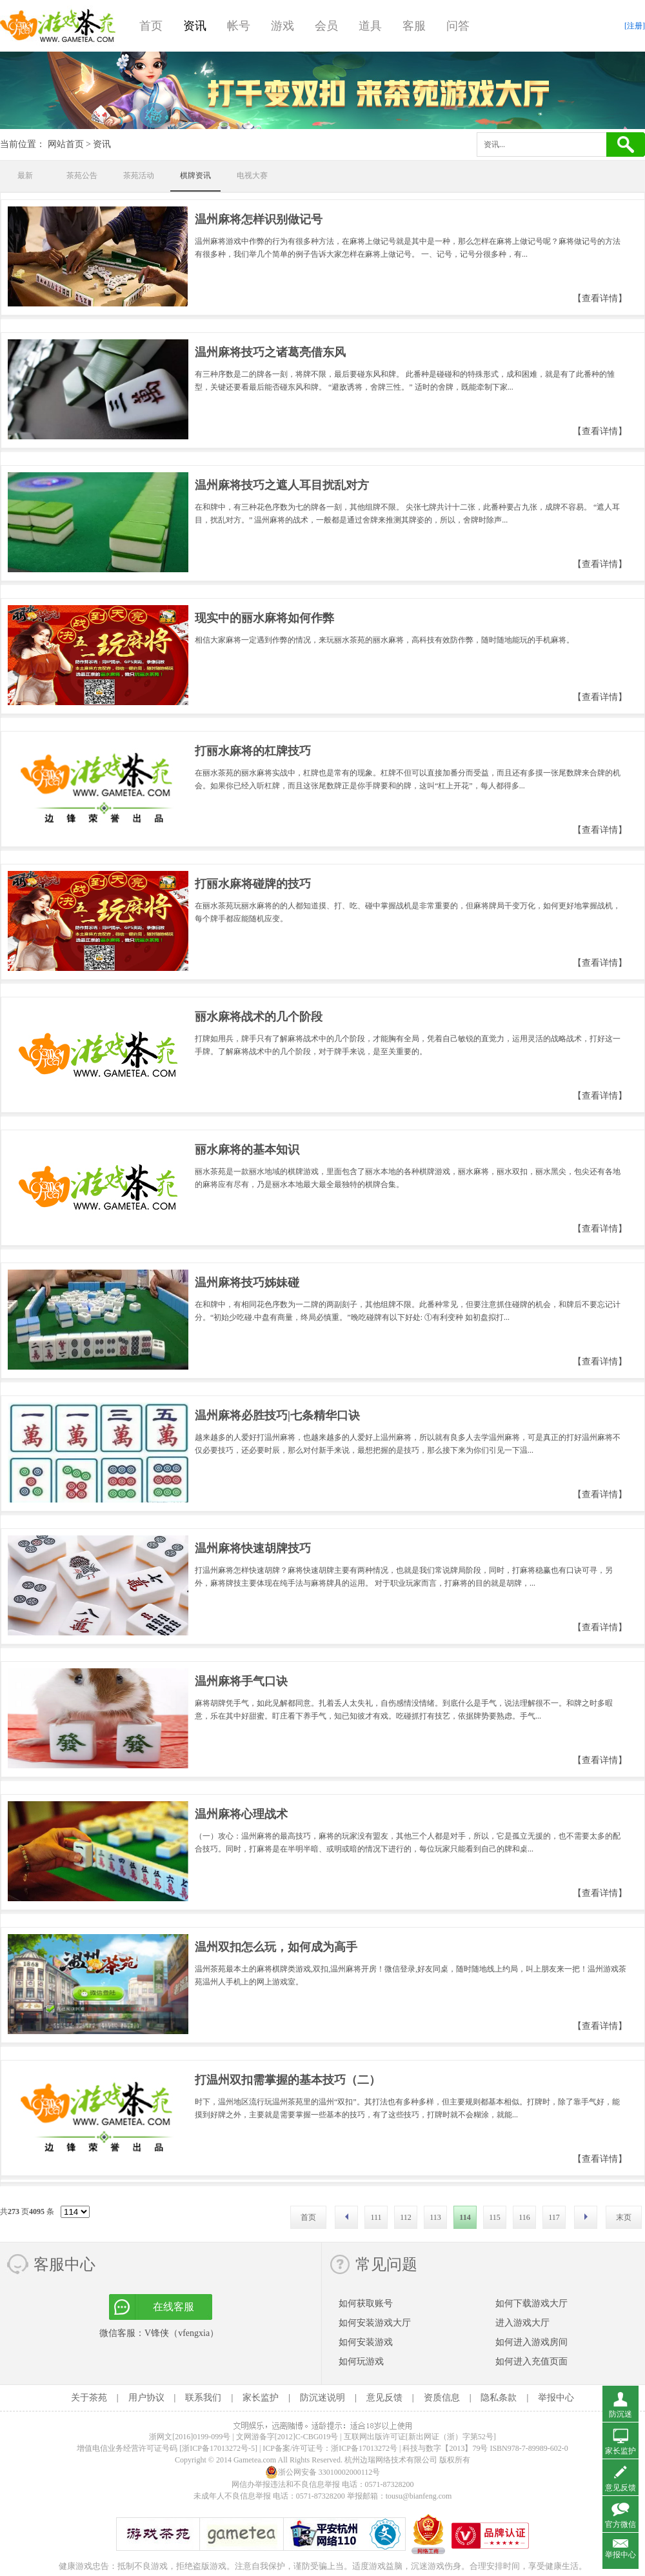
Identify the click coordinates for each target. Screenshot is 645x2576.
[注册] (634, 25)
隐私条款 (499, 2397)
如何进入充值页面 (531, 2361)
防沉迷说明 (322, 2397)
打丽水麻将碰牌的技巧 (253, 883)
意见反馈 (384, 2397)
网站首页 (66, 144)
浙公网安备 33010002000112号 (323, 2472)
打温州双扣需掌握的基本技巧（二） (288, 2079)
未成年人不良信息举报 (233, 2496)
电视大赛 (252, 175)
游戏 (282, 25)
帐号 (238, 25)
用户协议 (146, 2397)
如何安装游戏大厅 (375, 2323)
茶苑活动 (138, 175)
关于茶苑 (89, 2397)
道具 (370, 25)
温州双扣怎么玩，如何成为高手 (276, 1947)
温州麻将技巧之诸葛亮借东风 (270, 352)
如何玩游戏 (361, 2361)
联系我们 (203, 2397)
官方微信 (620, 2524)
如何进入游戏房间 (531, 2342)
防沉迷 (620, 2414)
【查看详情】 (600, 298)
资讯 (194, 25)
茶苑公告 (81, 175)
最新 (25, 175)
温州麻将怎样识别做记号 (258, 219)
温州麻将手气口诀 (241, 1681)
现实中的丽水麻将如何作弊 (264, 618)
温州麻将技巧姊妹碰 (247, 1282)
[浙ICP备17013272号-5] (218, 2448)
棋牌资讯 (195, 175)
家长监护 (261, 2397)
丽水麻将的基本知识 (247, 1149)
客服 (414, 25)
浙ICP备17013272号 (364, 2448)
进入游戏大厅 (522, 2323)
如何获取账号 (366, 2303)
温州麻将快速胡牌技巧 (253, 1548)
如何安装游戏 (366, 2342)
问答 (458, 25)
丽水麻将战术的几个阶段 (258, 1016)
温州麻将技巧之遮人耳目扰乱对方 (282, 485)
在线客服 (173, 2306)
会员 (326, 25)
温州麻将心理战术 (241, 1814)
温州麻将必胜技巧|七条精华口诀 (277, 1415)
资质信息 (442, 2397)
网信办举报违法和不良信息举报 (286, 2484)
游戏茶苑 (58, 26)
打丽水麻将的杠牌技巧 (253, 750)
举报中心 (556, 2397)
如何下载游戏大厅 (531, 2303)
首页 (151, 25)
